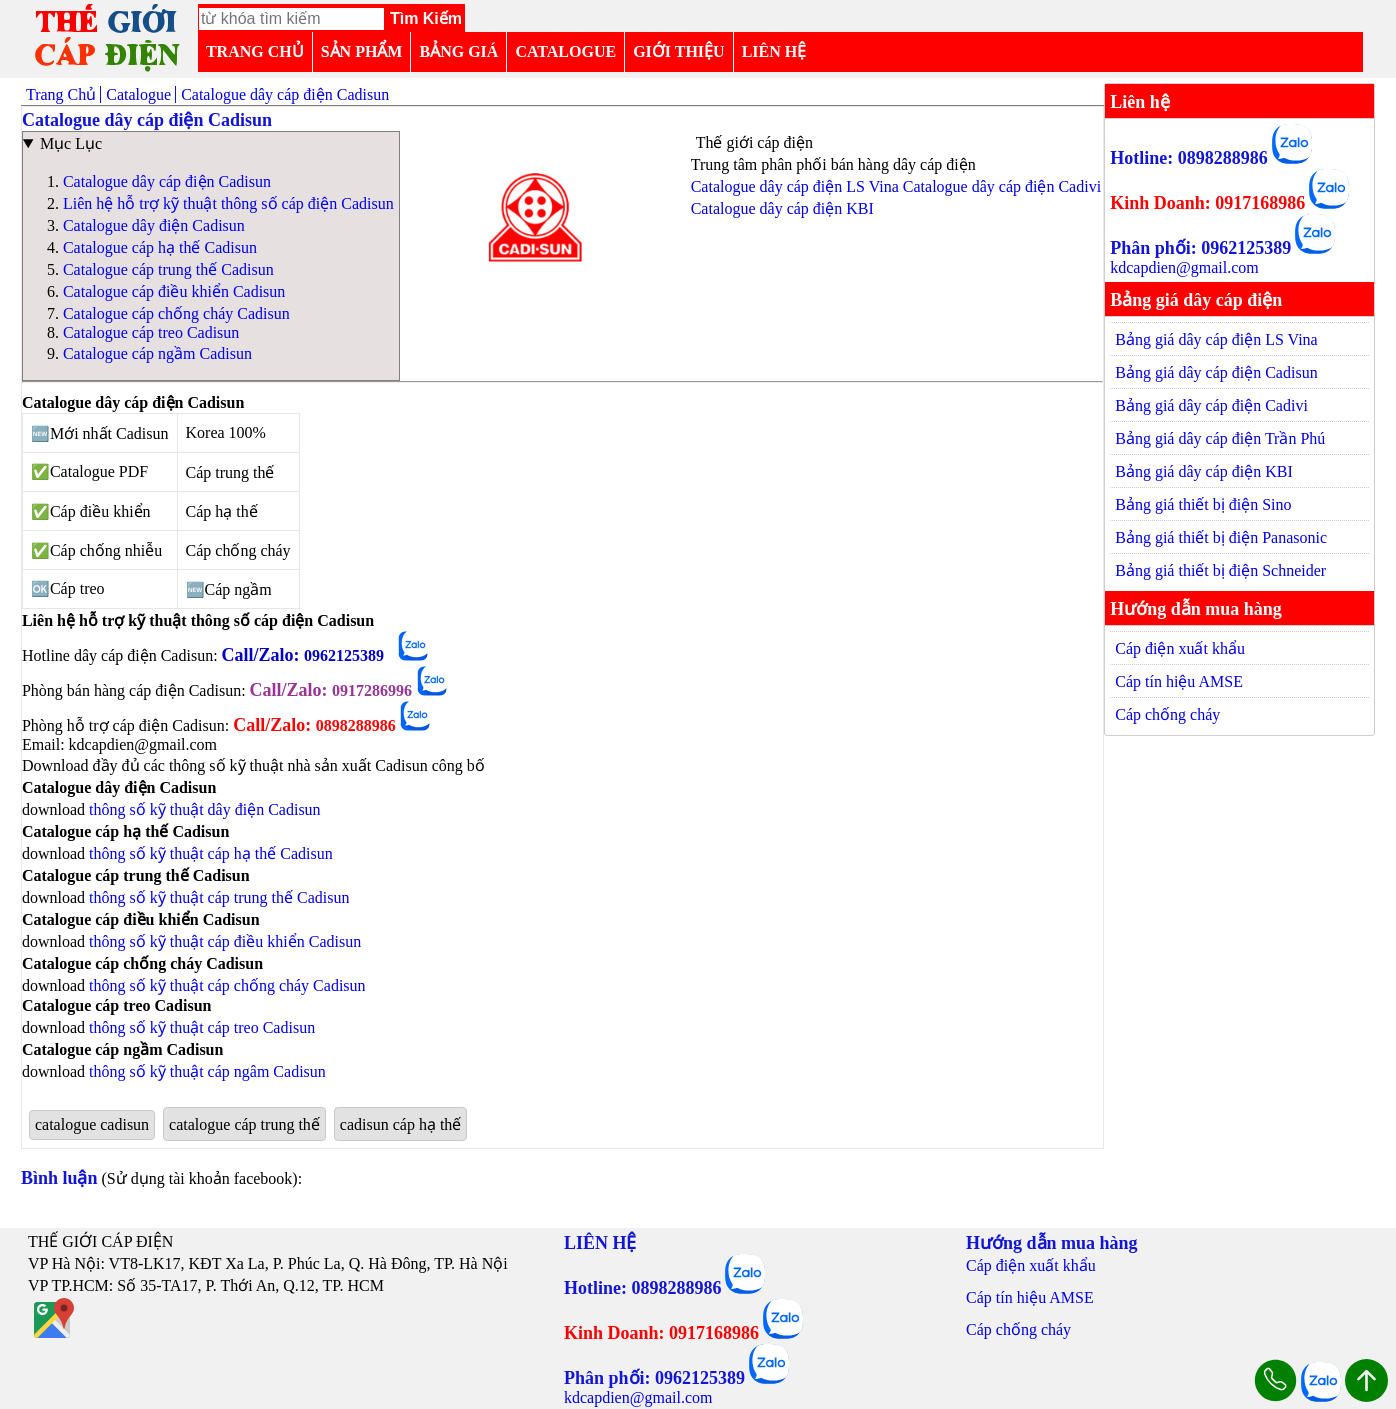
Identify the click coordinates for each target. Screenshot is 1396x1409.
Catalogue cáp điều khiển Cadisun (174, 291)
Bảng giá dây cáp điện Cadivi (1211, 405)
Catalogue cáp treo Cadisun (151, 332)
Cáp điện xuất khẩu (1180, 648)
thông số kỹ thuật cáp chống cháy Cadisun (227, 985)
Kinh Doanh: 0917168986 (1207, 203)
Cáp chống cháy (1167, 714)
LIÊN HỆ (774, 51)
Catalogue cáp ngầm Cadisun (157, 353)
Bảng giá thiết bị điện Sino (1203, 504)
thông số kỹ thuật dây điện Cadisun (205, 809)
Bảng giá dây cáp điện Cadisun (1216, 372)
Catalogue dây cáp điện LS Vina (795, 186)
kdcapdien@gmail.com (1184, 267)
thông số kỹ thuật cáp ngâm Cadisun (207, 1071)
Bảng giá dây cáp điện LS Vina (1216, 339)
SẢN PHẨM (362, 51)
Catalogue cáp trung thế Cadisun (168, 269)
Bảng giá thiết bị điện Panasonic (1221, 537)
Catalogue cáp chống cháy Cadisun (176, 313)
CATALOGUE (565, 51)
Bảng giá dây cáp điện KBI (1204, 471)
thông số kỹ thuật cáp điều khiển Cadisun (225, 941)
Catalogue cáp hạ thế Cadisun (160, 247)
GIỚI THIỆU (679, 51)
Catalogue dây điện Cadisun (154, 225)
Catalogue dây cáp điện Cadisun (167, 181)
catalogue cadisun (92, 1124)
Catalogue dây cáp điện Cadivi (1002, 186)
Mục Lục (71, 143)
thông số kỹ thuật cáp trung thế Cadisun (219, 897)
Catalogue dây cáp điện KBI (782, 208)
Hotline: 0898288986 (1189, 158)
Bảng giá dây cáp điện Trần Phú (1220, 438)
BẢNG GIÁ (458, 51)
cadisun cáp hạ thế (401, 1124)
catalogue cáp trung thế (244, 1124)
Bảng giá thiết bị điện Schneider (1220, 570)
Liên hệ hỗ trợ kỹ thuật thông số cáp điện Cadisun (228, 203)
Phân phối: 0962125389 (1200, 248)
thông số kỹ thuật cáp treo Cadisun (202, 1027)
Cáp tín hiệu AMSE (1179, 681)
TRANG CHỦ (255, 51)
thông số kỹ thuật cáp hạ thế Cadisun (211, 853)
